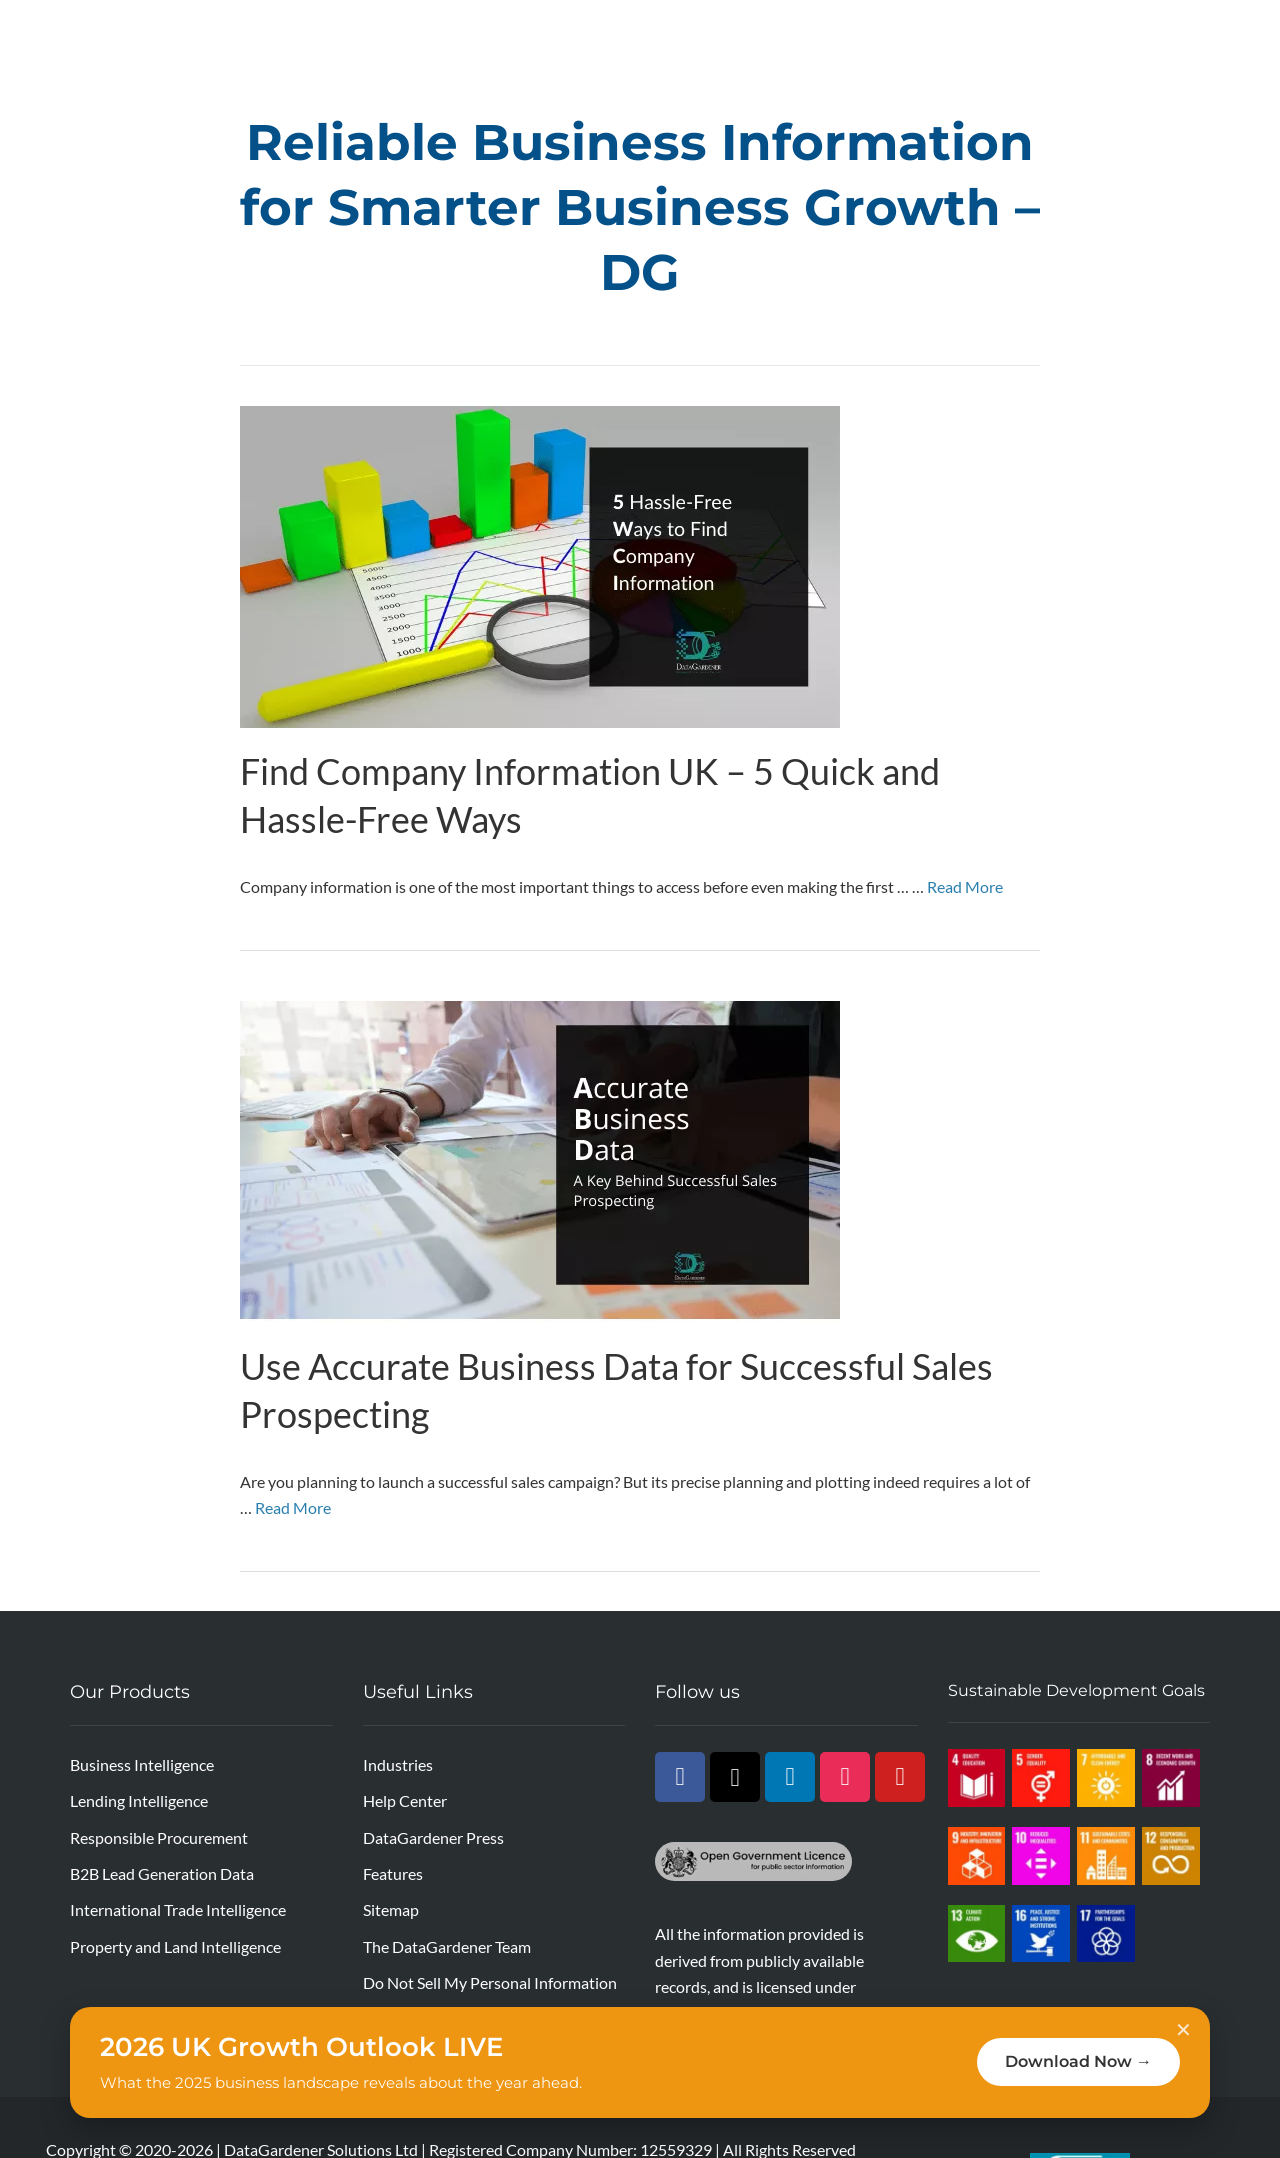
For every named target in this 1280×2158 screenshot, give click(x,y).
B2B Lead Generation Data (162, 1873)
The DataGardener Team (447, 1946)
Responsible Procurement (159, 1837)
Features (393, 1873)
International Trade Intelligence (178, 1909)
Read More (965, 886)
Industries (398, 1764)
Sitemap (391, 1909)
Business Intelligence (142, 1764)
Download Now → (1078, 2061)
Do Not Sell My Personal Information (490, 1982)
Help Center (405, 1800)
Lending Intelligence (139, 1800)
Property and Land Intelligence (175, 1946)
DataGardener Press (433, 1837)
